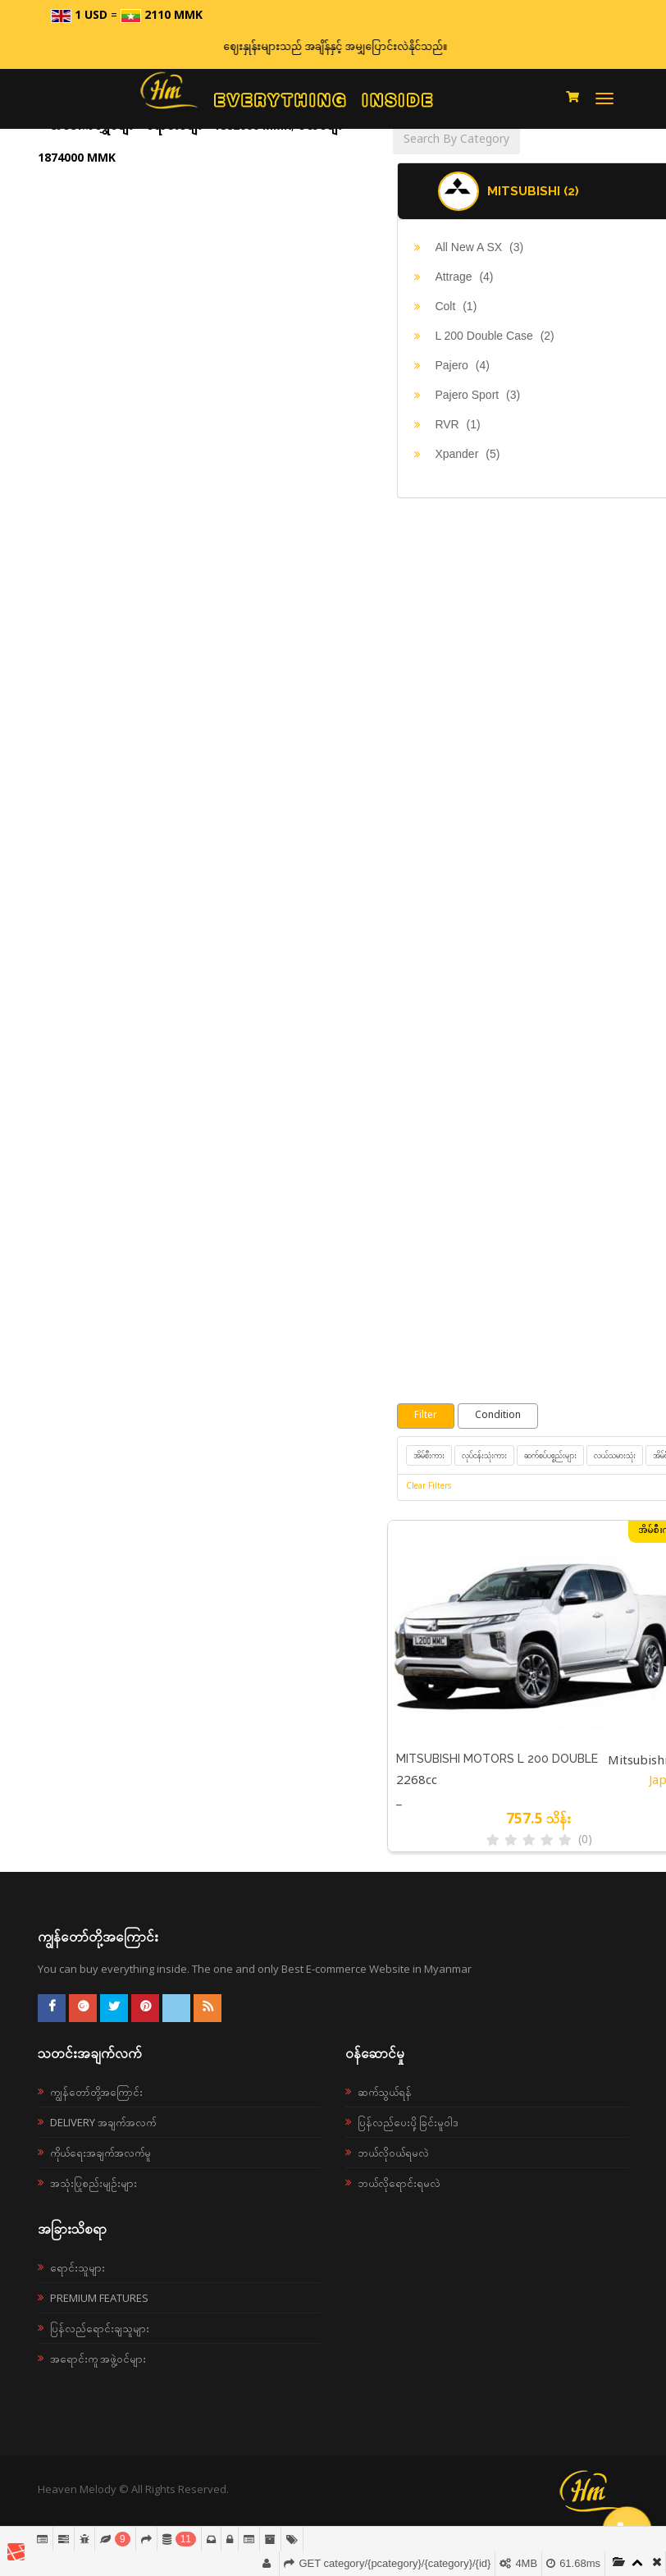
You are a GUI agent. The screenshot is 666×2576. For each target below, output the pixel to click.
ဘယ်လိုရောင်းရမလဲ (399, 2183)
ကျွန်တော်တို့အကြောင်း (96, 2091)
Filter (425, 1415)
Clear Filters (428, 1487)
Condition (498, 1415)
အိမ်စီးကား (429, 1455)
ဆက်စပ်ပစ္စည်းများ (550, 1455)
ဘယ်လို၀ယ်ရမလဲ (393, 2152)
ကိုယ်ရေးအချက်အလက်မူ (100, 2152)
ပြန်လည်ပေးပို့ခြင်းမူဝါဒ (408, 2122)
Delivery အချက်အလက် (103, 2122)
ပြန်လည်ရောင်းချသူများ (99, 2328)
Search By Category (456, 140)
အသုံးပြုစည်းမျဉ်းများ (93, 2183)
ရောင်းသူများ (77, 2267)
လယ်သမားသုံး (615, 1455)
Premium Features (99, 2297)
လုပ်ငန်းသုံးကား (484, 1455)
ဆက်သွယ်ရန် (385, 2091)
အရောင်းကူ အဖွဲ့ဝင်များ (98, 2358)
